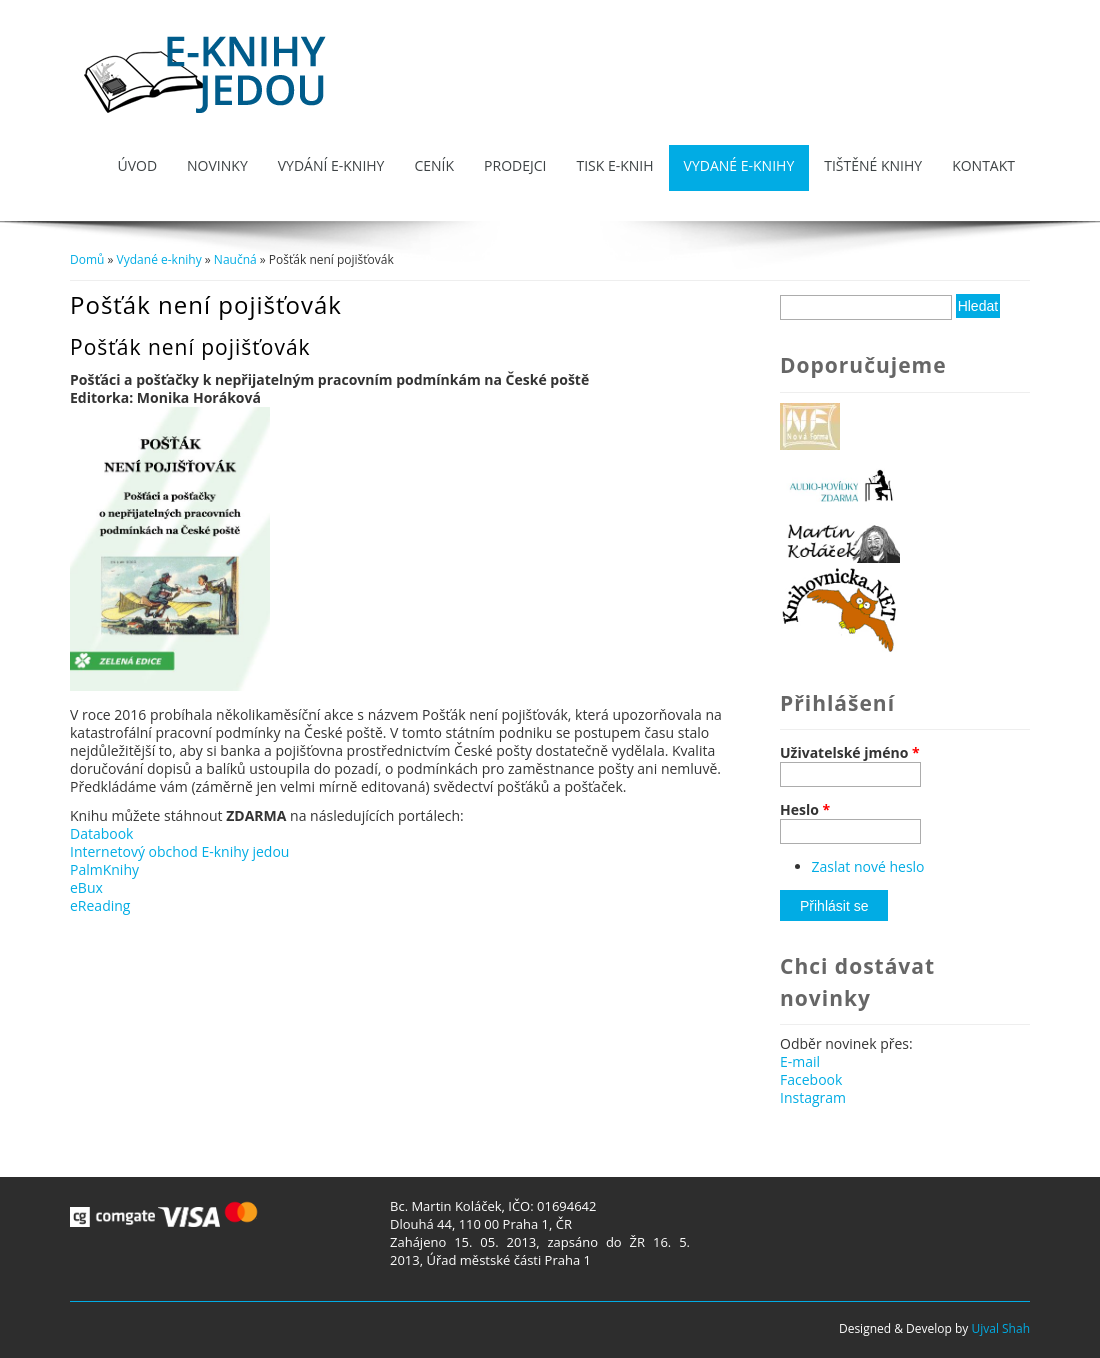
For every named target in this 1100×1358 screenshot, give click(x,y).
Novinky (217, 165)
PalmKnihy (104, 869)
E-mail (800, 1061)
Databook (101, 833)
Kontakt (983, 165)
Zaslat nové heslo (868, 866)
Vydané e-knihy (739, 165)
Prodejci (515, 165)
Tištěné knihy (873, 165)
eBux (86, 887)
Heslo (805, 810)
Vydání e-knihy (331, 165)
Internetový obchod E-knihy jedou (179, 851)
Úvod (137, 165)
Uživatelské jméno (850, 753)
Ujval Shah (1000, 1328)
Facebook (811, 1079)
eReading (100, 905)
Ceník (434, 165)
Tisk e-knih (614, 165)
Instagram (813, 1097)
